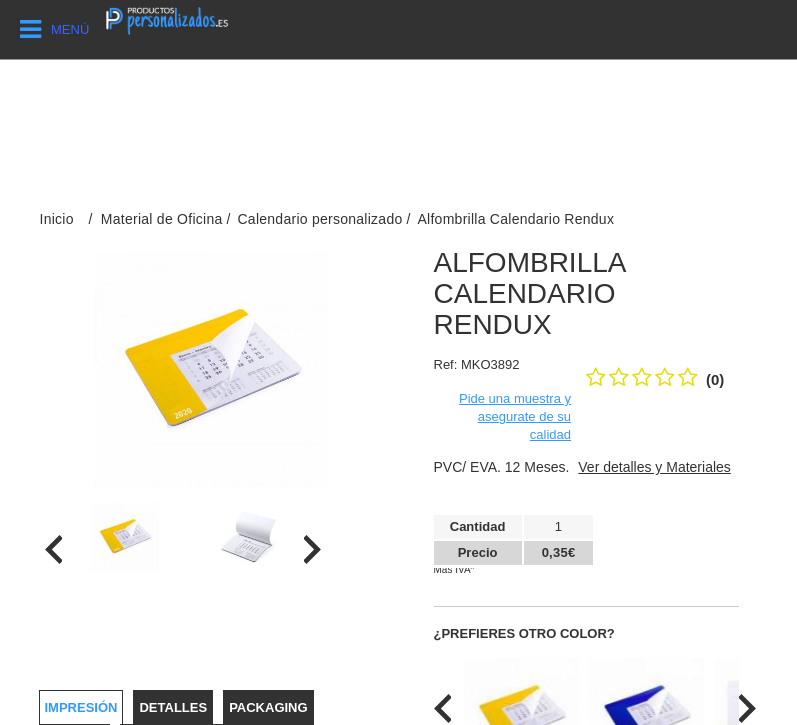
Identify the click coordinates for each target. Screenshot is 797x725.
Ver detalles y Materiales (654, 467)
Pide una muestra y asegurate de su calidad (515, 416)
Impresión (81, 707)
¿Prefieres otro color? (524, 633)
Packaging (268, 707)
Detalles (173, 707)
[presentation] (53, 549)
